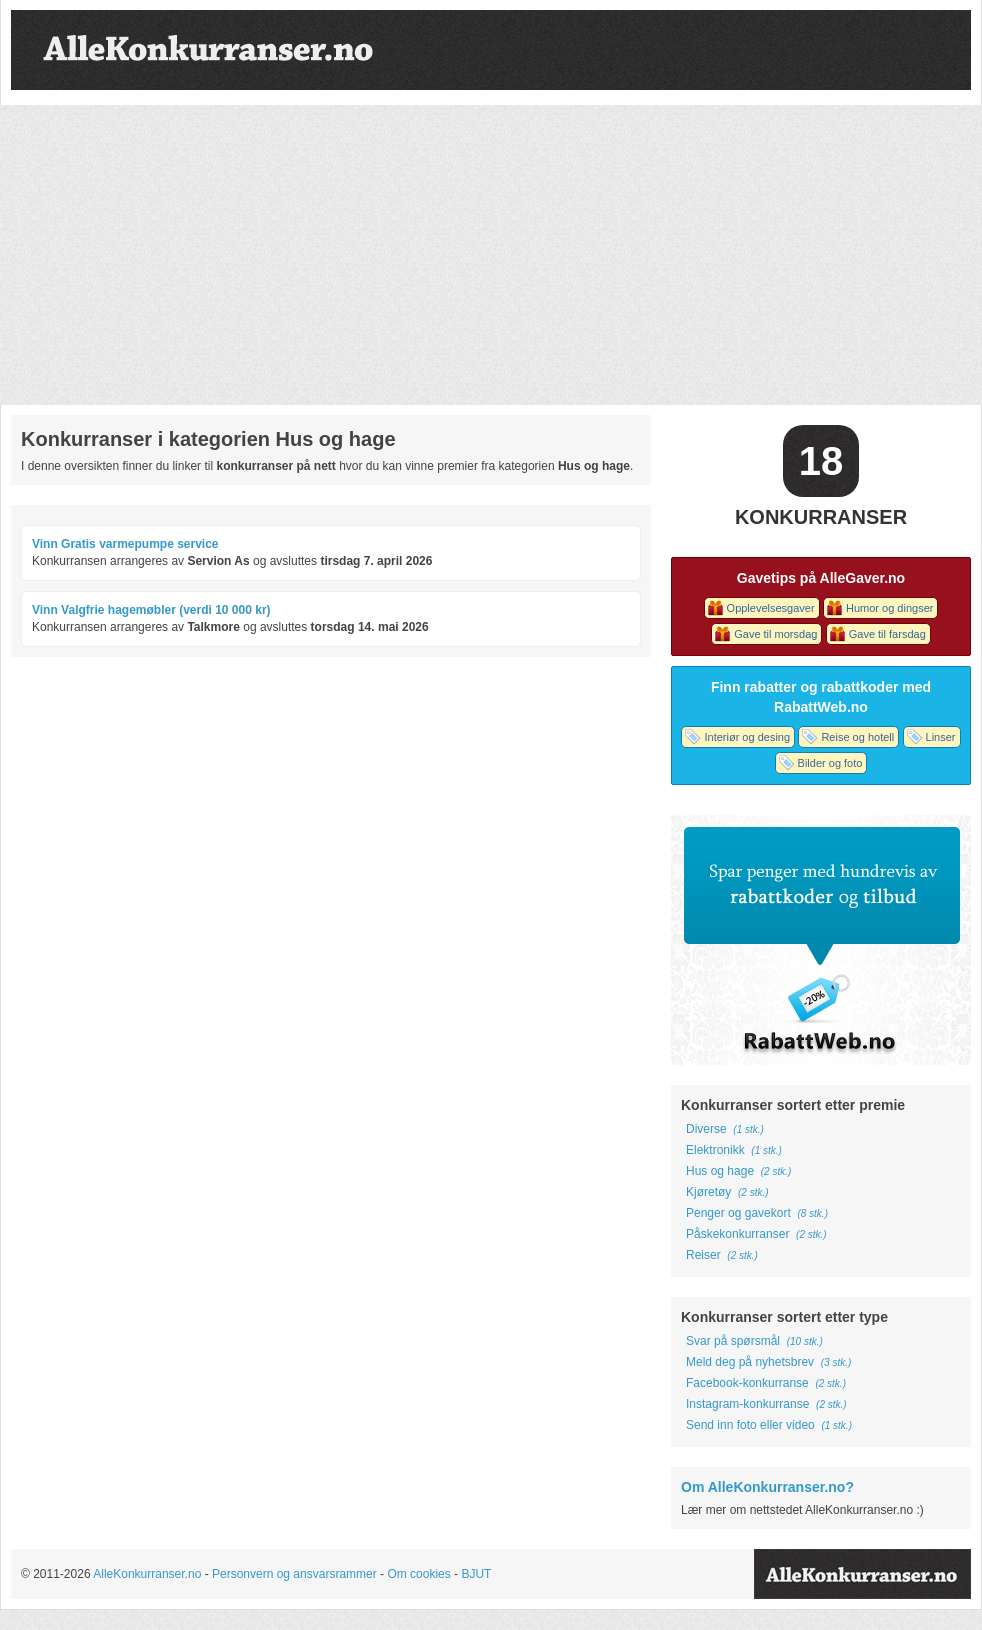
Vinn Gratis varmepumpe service (125, 544)
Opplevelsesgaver (771, 608)
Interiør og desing (747, 737)
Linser (941, 737)
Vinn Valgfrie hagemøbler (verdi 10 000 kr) (151, 610)
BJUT (476, 1574)
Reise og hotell (857, 737)
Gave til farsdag (887, 634)
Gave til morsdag (775, 634)
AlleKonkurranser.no (147, 1574)
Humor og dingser (889, 608)
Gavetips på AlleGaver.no (821, 578)
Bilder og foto (830, 763)
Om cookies (418, 1574)
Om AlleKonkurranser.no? (767, 1487)
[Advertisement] (491, 255)
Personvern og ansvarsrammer (294, 1574)
